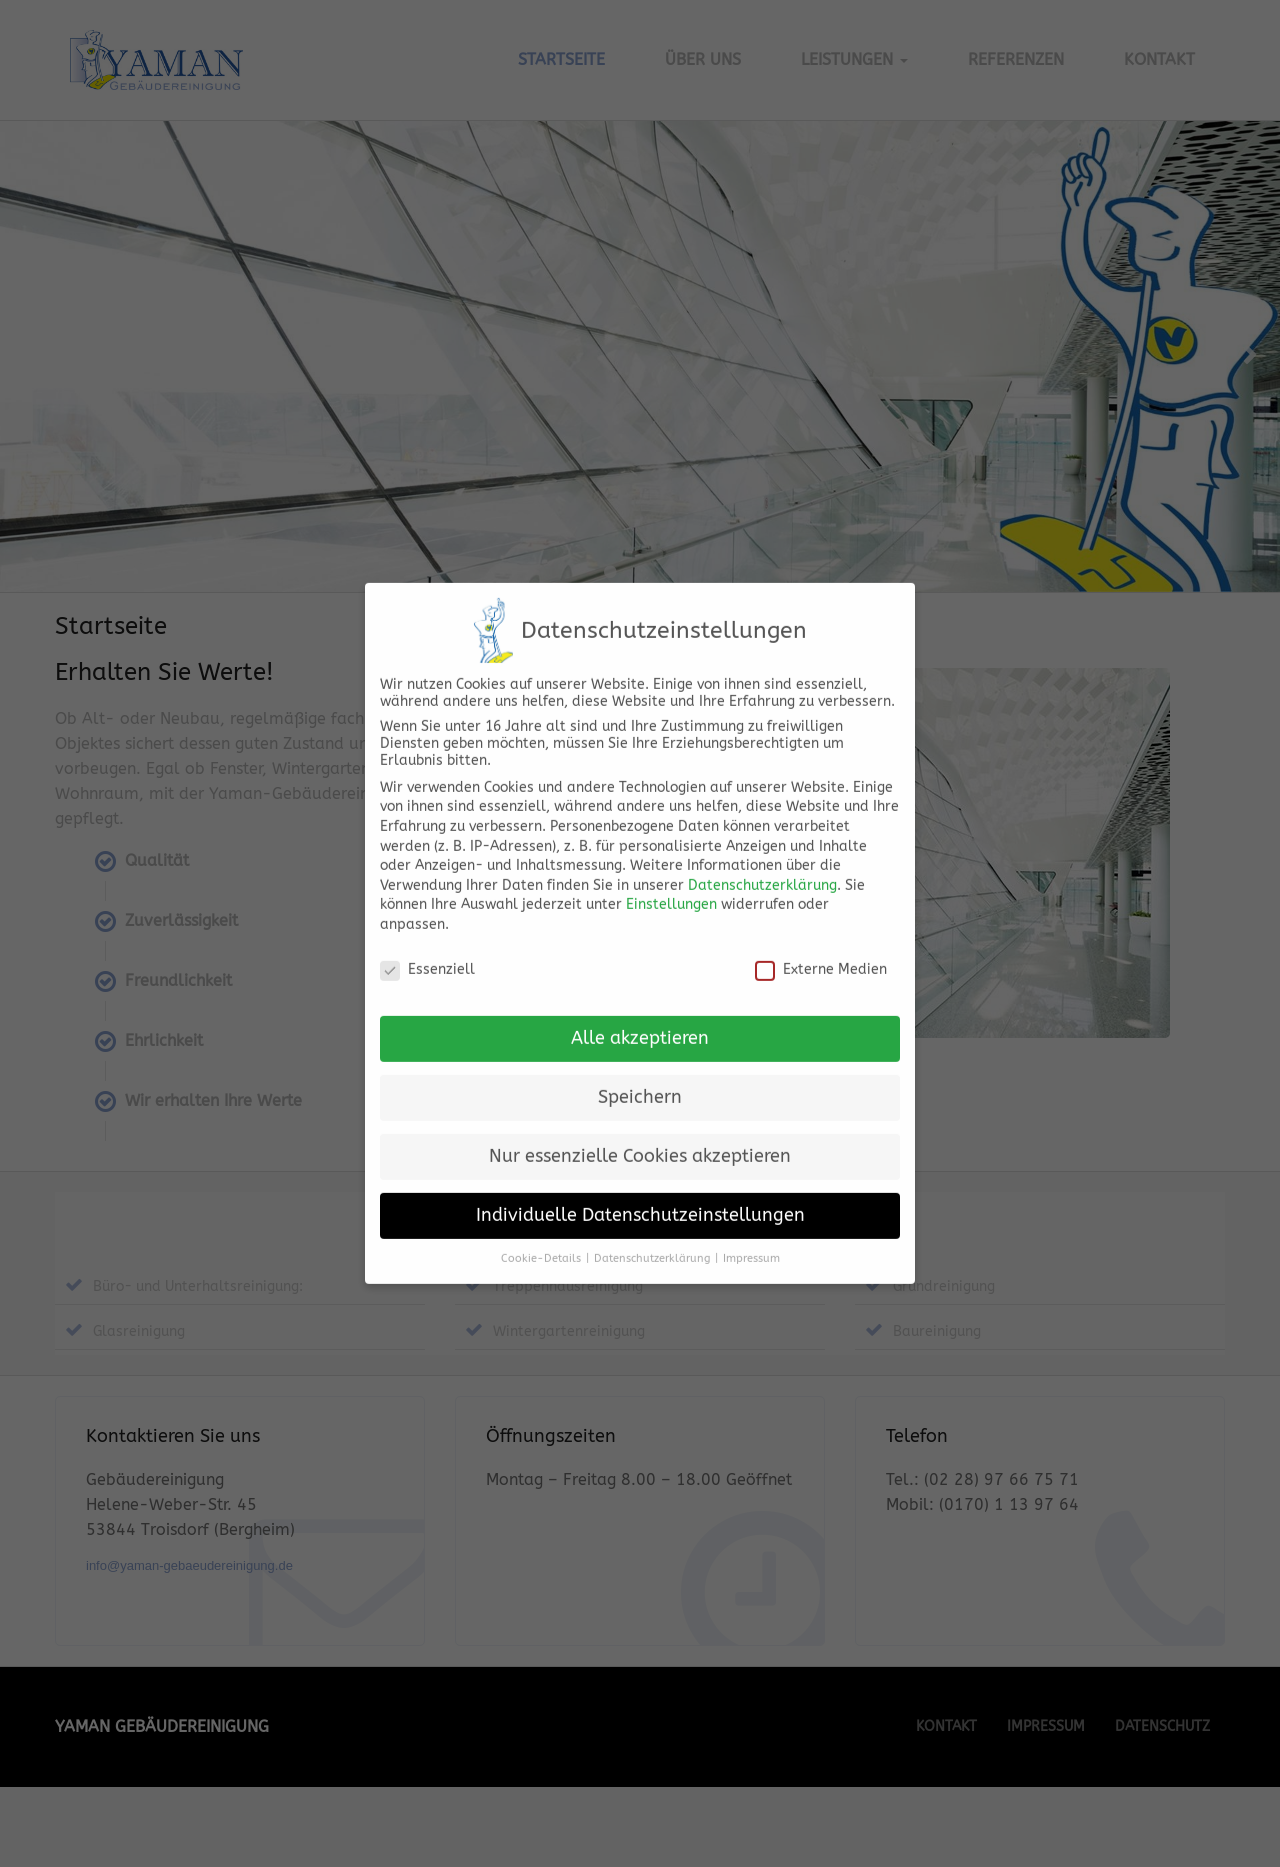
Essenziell (427, 932)
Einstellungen (671, 868)
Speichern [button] (640, 1061)
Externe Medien (821, 932)
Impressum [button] (751, 1222)
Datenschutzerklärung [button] (652, 1222)
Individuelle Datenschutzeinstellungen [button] (640, 1179)
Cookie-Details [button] (541, 1222)
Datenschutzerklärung (762, 848)
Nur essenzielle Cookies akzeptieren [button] (640, 1120)
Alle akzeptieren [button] (640, 1002)
